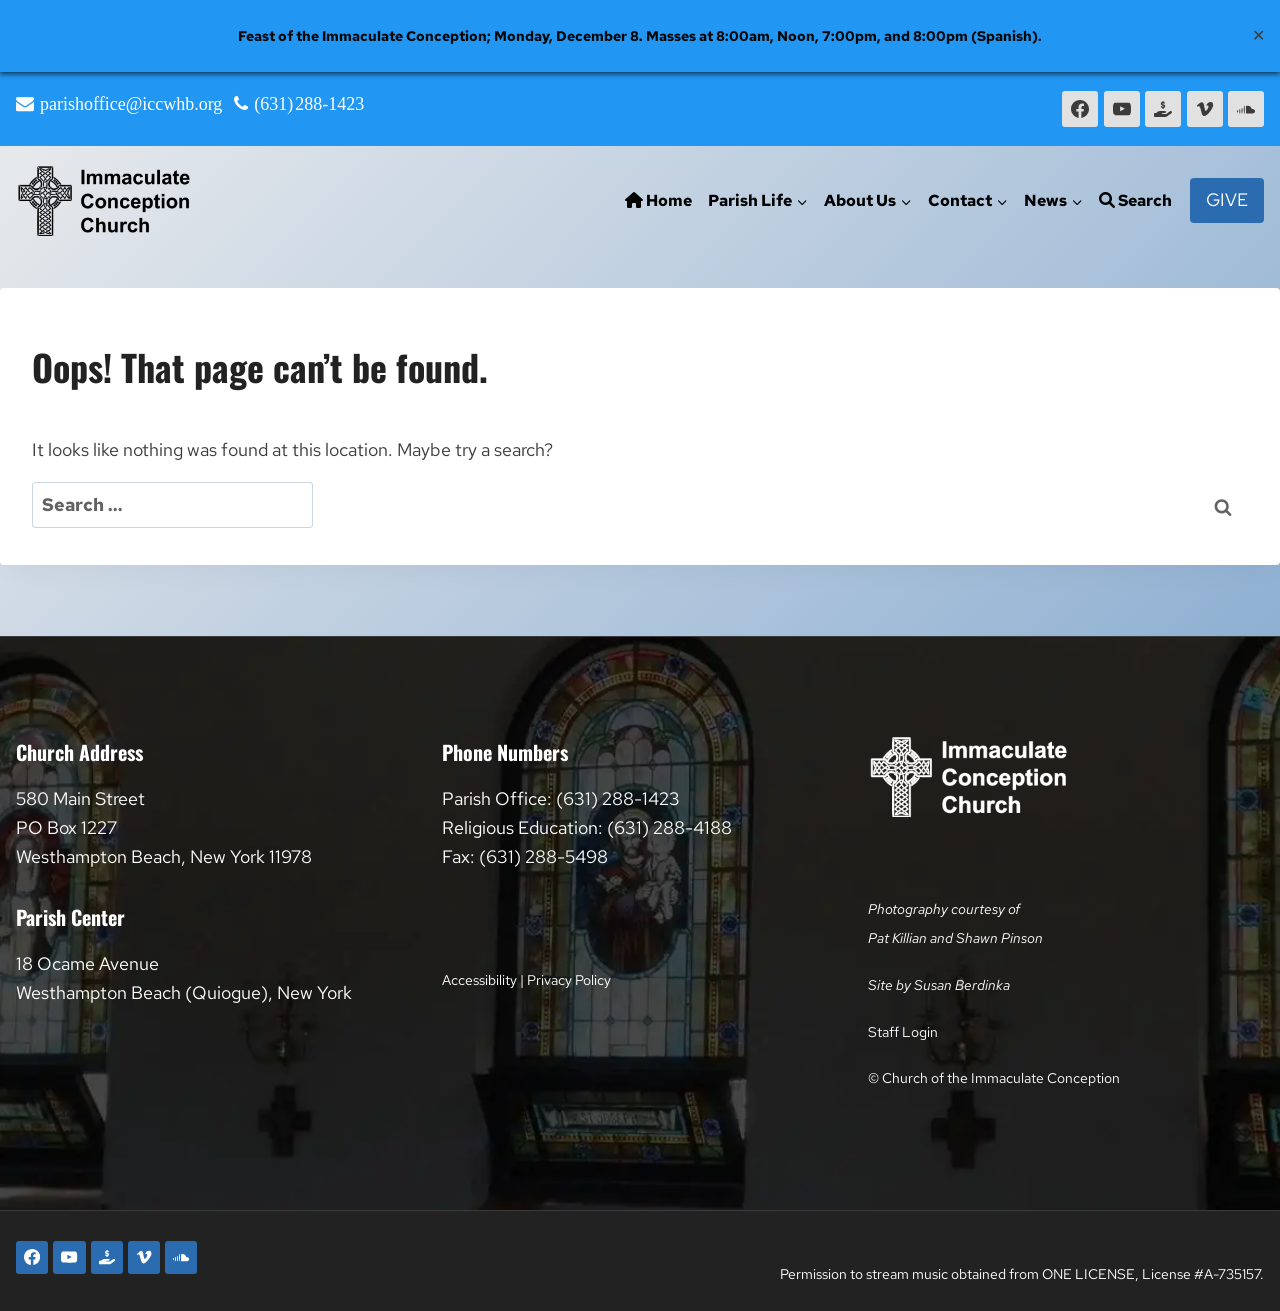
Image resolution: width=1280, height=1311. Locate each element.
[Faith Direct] (1163, 109)
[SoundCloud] (1246, 109)
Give (1227, 199)
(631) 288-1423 (309, 104)
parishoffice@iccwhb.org (131, 104)
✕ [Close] (1258, 35)
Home (658, 200)
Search (1135, 200)
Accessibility (479, 979)
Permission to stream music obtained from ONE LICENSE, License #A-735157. (1022, 1273)
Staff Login (903, 1031)
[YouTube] (1122, 109)
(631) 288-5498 (543, 856)
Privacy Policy (569, 979)
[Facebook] (1080, 109)
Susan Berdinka (962, 984)
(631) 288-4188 (669, 827)
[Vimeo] (1205, 109)
